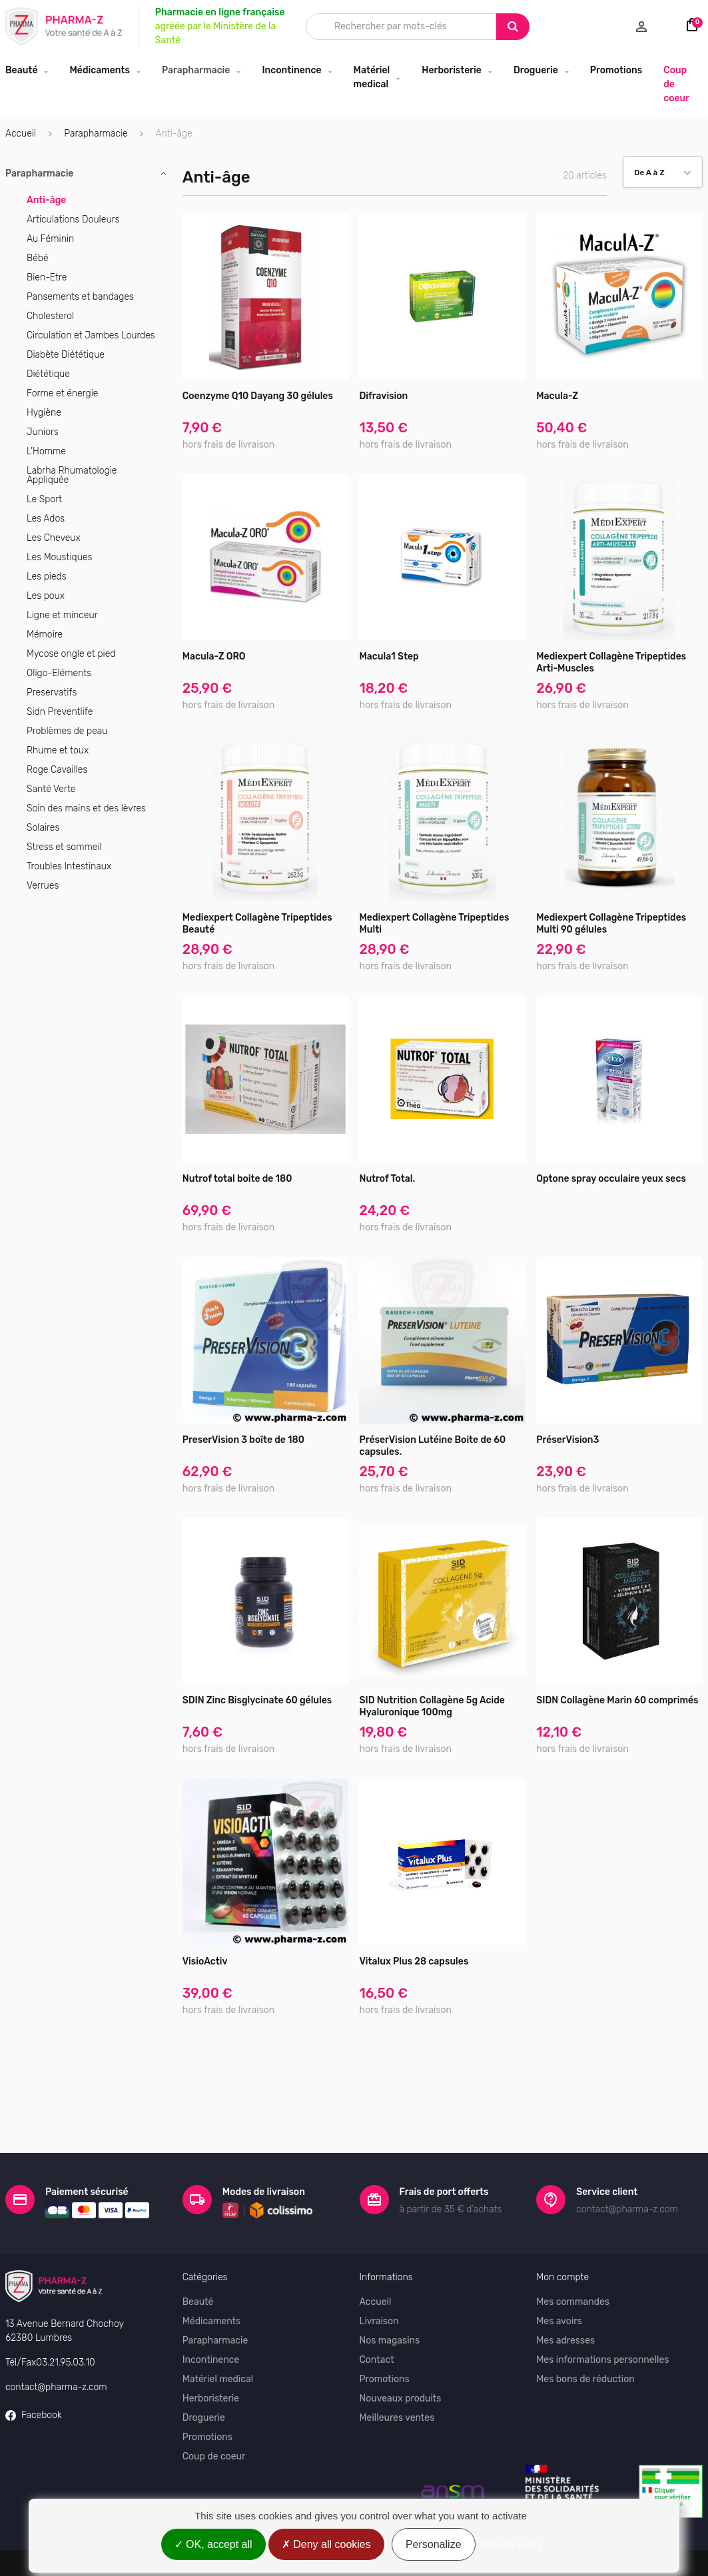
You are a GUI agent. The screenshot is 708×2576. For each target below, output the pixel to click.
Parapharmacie (196, 70)
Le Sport (44, 499)
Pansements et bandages (80, 296)
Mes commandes (572, 2255)
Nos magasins (390, 2294)
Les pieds (47, 576)
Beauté (21, 70)
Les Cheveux (54, 538)
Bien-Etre (47, 277)
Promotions (616, 70)
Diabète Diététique (66, 354)
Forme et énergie (62, 393)
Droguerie (536, 70)
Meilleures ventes (397, 2371)
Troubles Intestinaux (69, 866)
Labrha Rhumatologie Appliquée (72, 475)
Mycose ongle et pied (71, 653)
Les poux (46, 596)
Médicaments (99, 70)
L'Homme (46, 451)
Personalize (434, 2544)
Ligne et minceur (62, 615)
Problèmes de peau (67, 731)
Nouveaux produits (401, 2352)
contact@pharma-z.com (56, 2340)
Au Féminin (50, 238)
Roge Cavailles (57, 769)
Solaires (43, 827)
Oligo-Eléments (59, 673)
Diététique (48, 374)
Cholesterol (50, 316)
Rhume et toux (58, 750)
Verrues (43, 885)
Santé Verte (51, 789)
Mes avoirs (559, 2274)
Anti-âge (46, 200)
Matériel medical (372, 77)
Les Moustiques (59, 557)
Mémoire (45, 634)
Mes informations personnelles (602, 2313)
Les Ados (46, 518)
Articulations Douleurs (73, 219)
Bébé (38, 258)
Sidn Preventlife (60, 711)
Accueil (20, 133)
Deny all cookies (326, 2544)
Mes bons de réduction (585, 2332)
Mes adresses (565, 2294)
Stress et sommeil (64, 847)
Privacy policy (512, 2544)
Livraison (379, 2274)
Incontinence (291, 70)
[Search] (513, 26)
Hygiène (44, 412)
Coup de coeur (676, 84)
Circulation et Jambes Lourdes (91, 335)
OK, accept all (213, 2544)
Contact (377, 2313)
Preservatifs (52, 692)
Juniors (43, 432)
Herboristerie (452, 70)
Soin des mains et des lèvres (86, 808)
